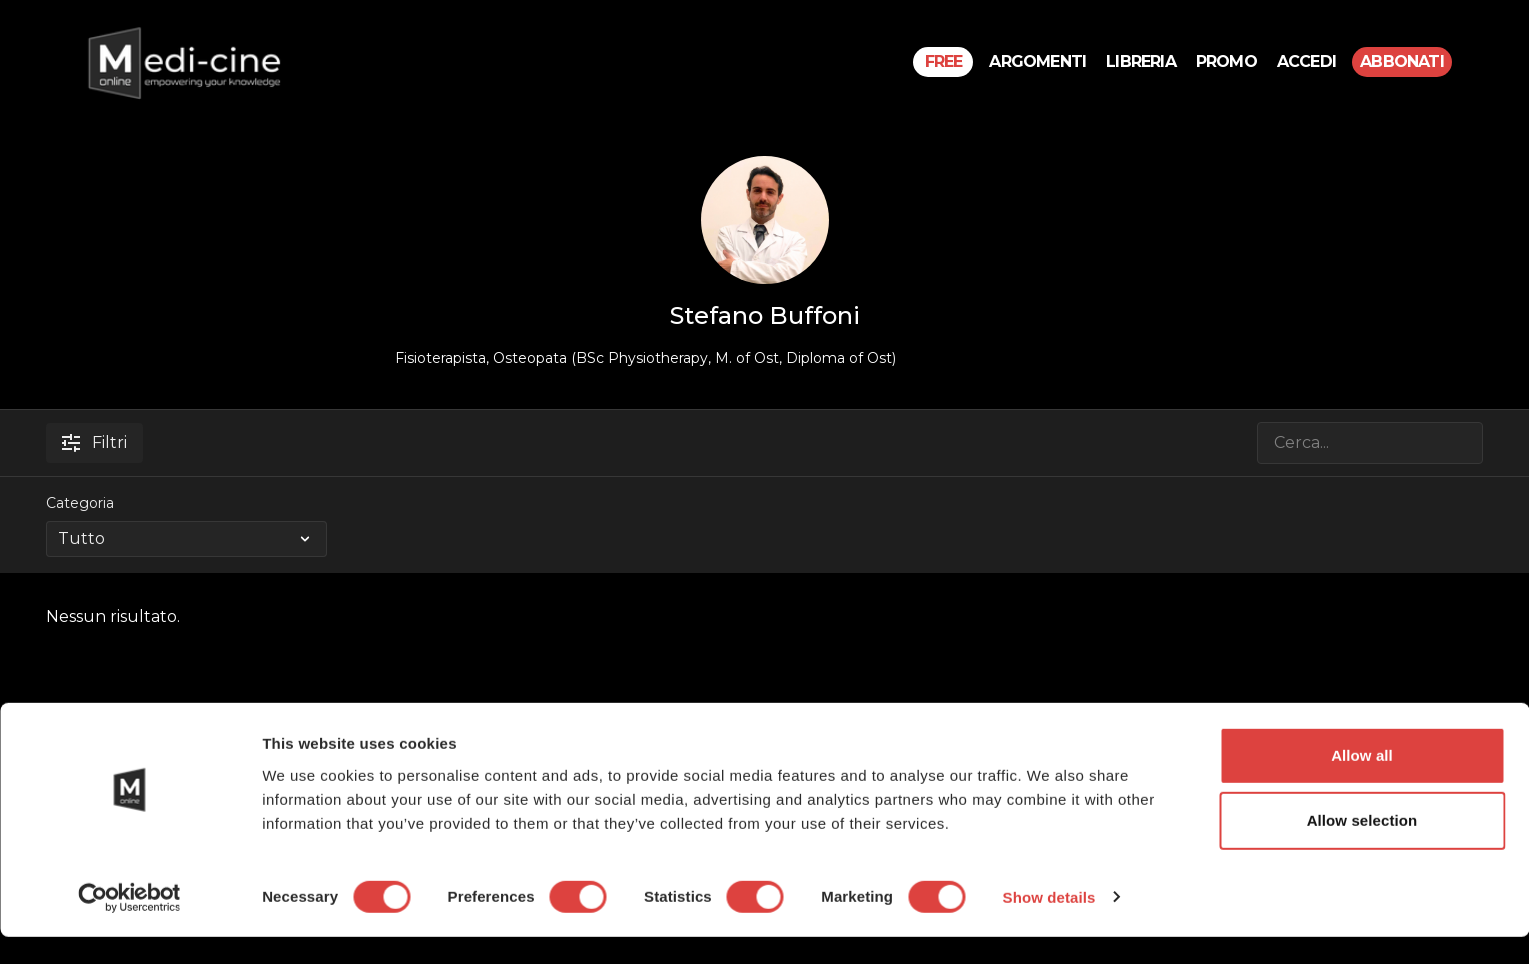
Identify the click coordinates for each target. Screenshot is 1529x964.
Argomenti (1037, 61)
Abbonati (1402, 61)
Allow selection (1362, 848)
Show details (1049, 924)
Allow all (1362, 782)
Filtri (94, 442)
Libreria (1141, 61)
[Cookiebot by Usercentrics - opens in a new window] (129, 925)
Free (944, 61)
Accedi (1306, 61)
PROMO (1226, 61)
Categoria (80, 503)
